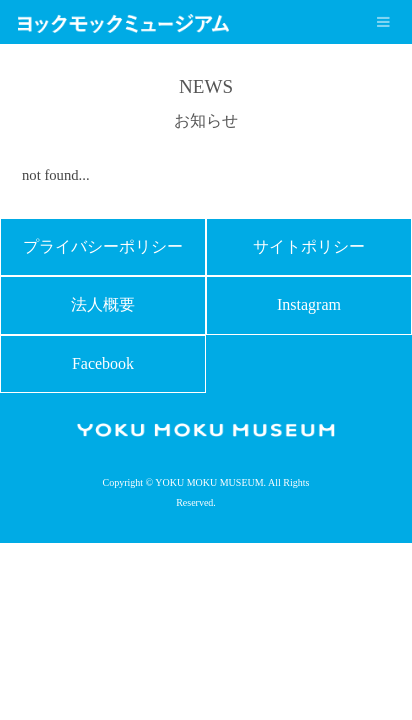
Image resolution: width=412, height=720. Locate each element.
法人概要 (103, 304)
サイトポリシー (309, 246)
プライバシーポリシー (103, 246)
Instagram (309, 304)
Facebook (103, 363)
